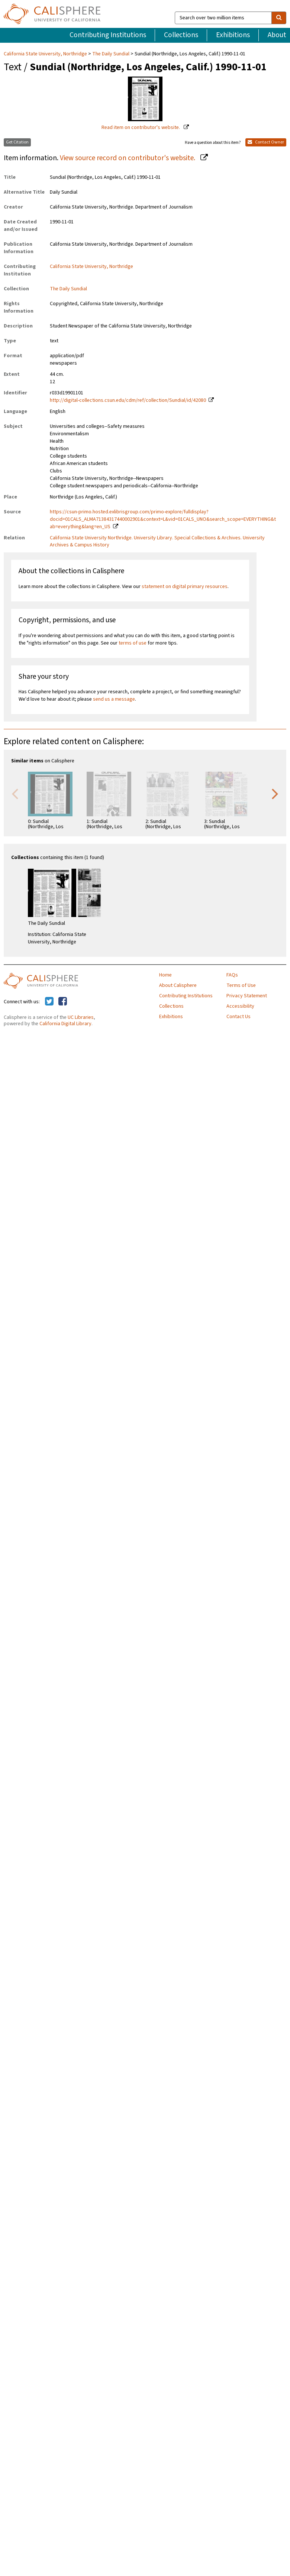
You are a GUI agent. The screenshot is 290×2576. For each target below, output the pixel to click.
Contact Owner (266, 142)
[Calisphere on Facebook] (62, 1002)
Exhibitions (233, 35)
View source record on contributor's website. (128, 158)
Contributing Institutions (108, 35)
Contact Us (238, 1016)
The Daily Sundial (110, 54)
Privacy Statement (246, 995)
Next (275, 793)
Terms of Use (241, 985)
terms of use (132, 643)
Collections (181, 35)
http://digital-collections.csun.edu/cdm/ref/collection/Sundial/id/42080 (128, 400)
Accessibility (240, 1006)
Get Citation (17, 142)
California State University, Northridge (46, 54)
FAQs (232, 975)
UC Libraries (81, 1017)
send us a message (114, 699)
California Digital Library (65, 1023)
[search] (278, 18)
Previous (15, 793)
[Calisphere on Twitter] (49, 1002)
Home (165, 975)
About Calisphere (178, 985)
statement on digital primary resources (185, 586)
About (277, 35)
